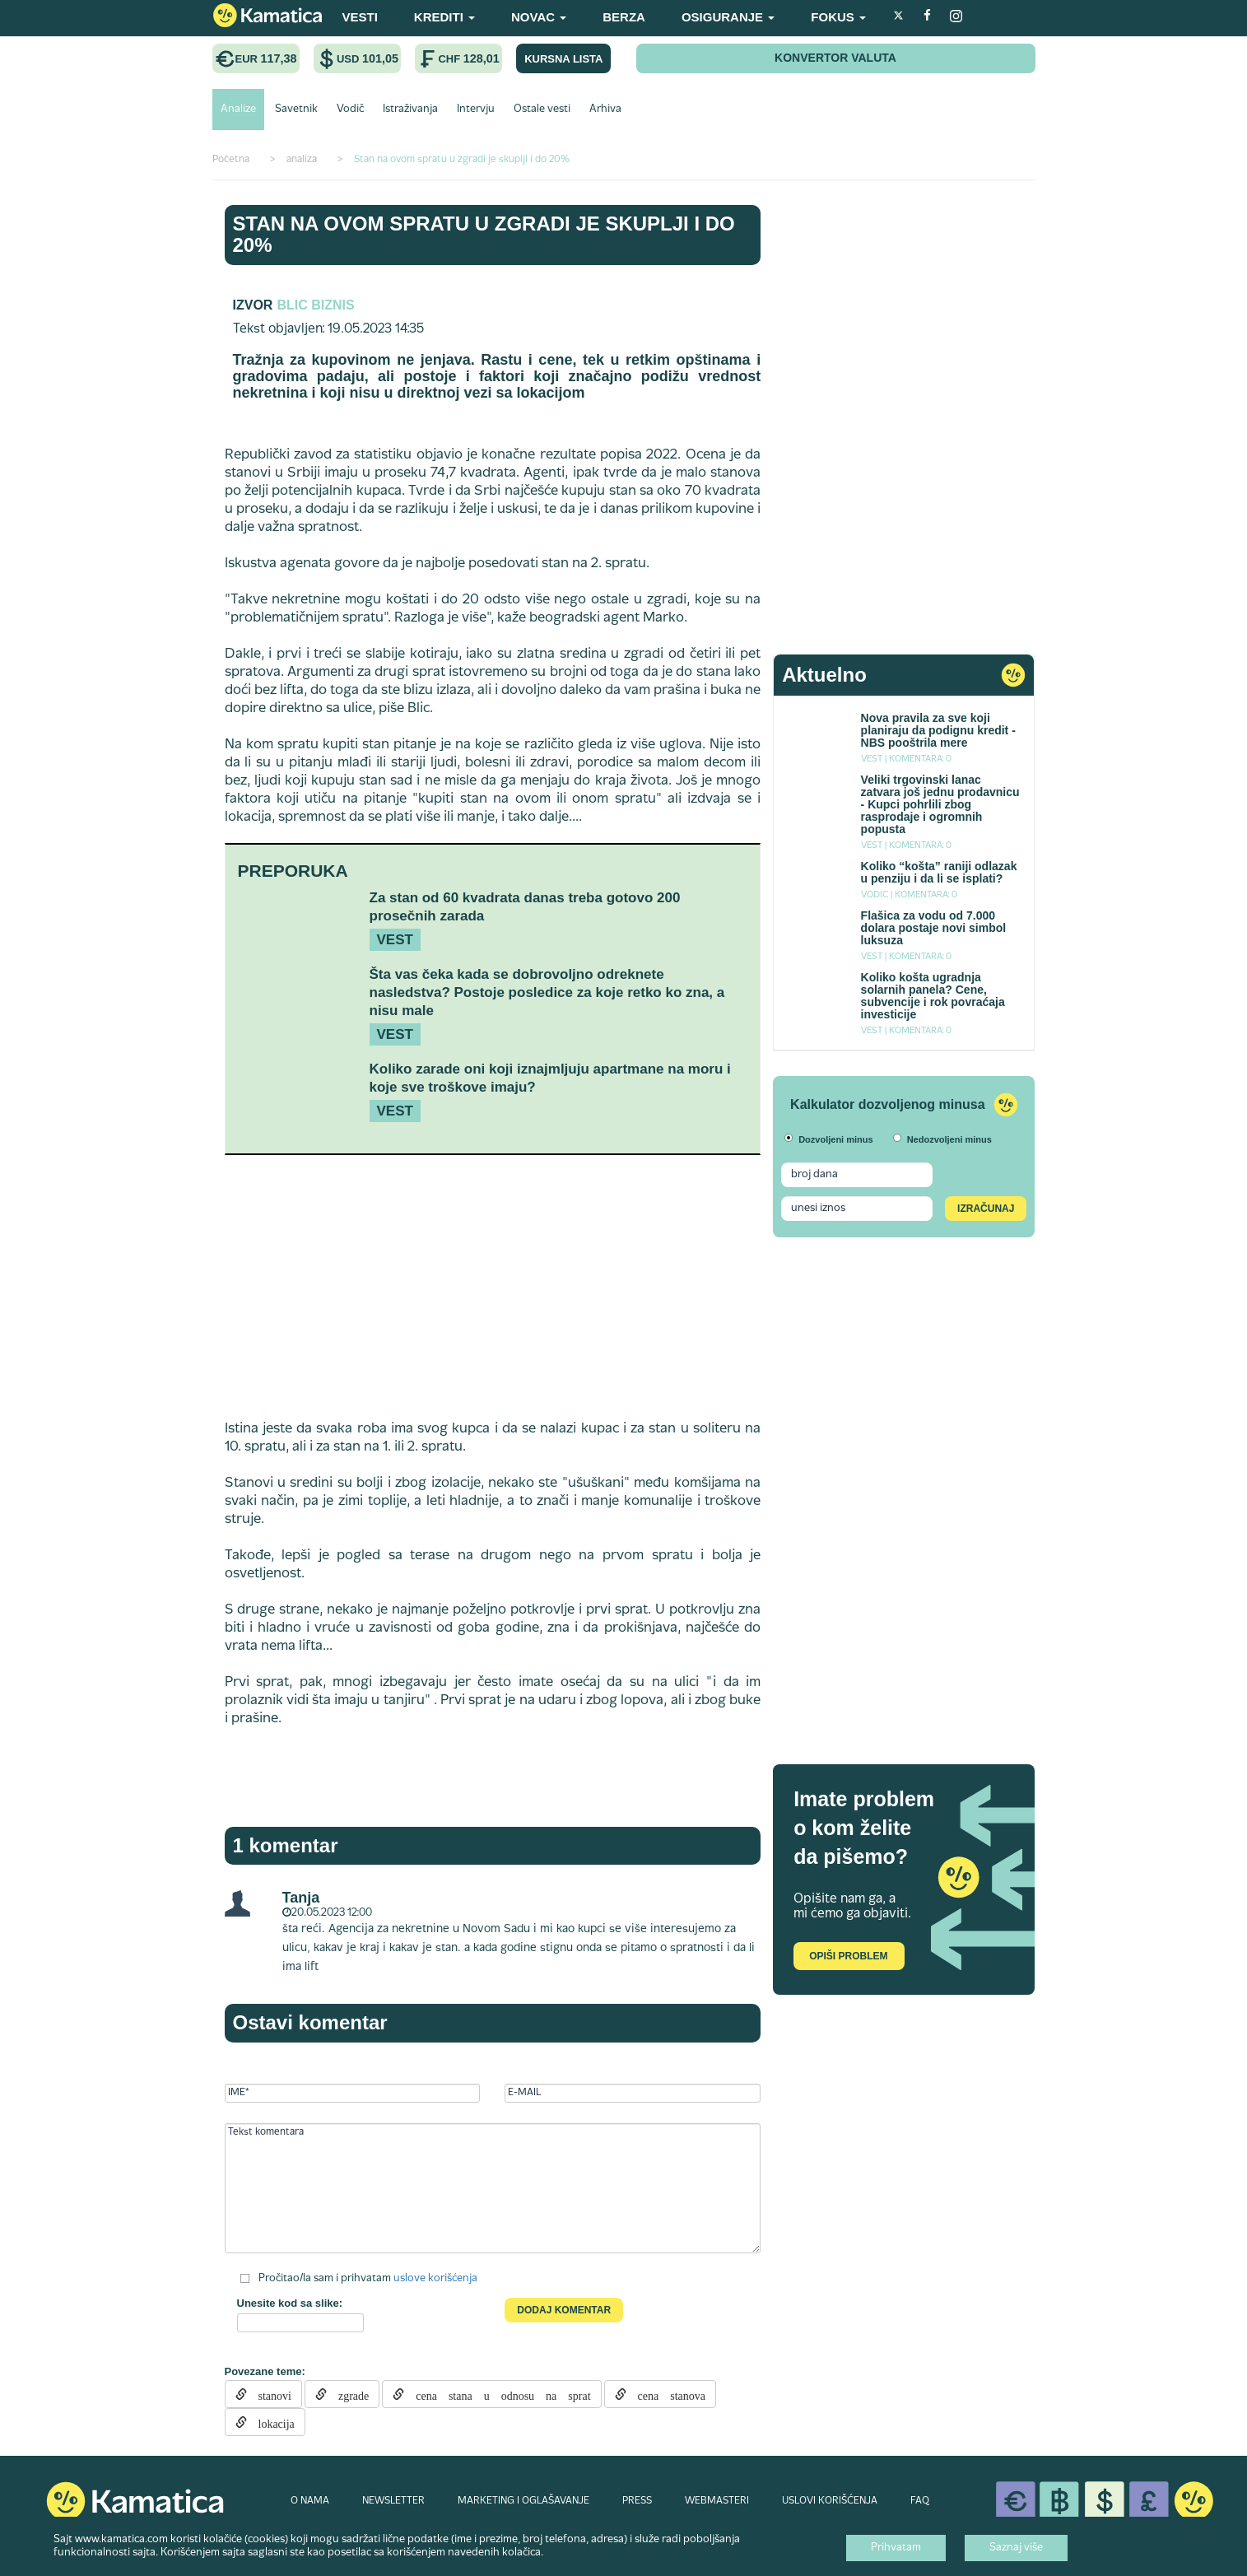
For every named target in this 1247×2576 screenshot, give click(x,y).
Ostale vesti (542, 109)
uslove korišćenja (435, 2278)
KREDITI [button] (444, 17)
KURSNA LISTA (563, 59)
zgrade (348, 2394)
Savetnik (296, 109)
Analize (238, 109)
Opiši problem (848, 1956)
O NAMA (310, 2501)
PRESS (637, 2501)
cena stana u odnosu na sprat (497, 2394)
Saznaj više (1016, 2548)
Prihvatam (896, 2548)
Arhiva (605, 109)
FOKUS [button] (838, 17)
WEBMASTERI (717, 2501)
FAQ (919, 2501)
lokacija (271, 2422)
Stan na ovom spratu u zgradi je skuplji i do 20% (484, 234)
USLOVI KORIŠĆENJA (829, 2501)
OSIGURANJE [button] (728, 17)
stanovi (269, 2394)
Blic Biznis (315, 305)
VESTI (360, 17)
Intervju (476, 109)
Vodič (350, 109)
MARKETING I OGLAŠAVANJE (523, 2501)
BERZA (624, 17)
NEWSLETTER (393, 2501)
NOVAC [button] (538, 17)
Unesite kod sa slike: (290, 2303)
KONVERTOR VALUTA (835, 57)
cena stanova (665, 2394)
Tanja (301, 1897)
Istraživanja (410, 109)
